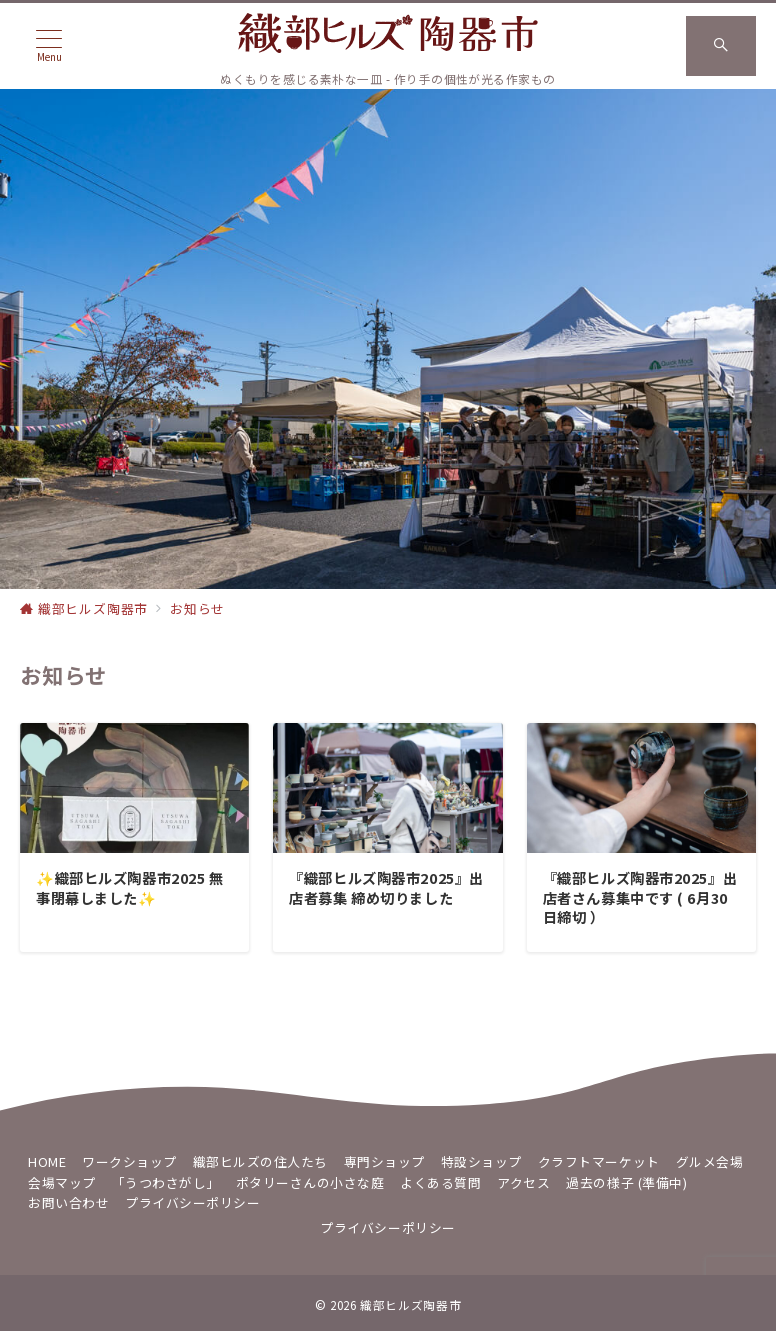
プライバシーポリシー (387, 1227)
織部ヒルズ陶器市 (410, 1305)
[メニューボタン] (49, 45)
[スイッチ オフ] (721, 46)
